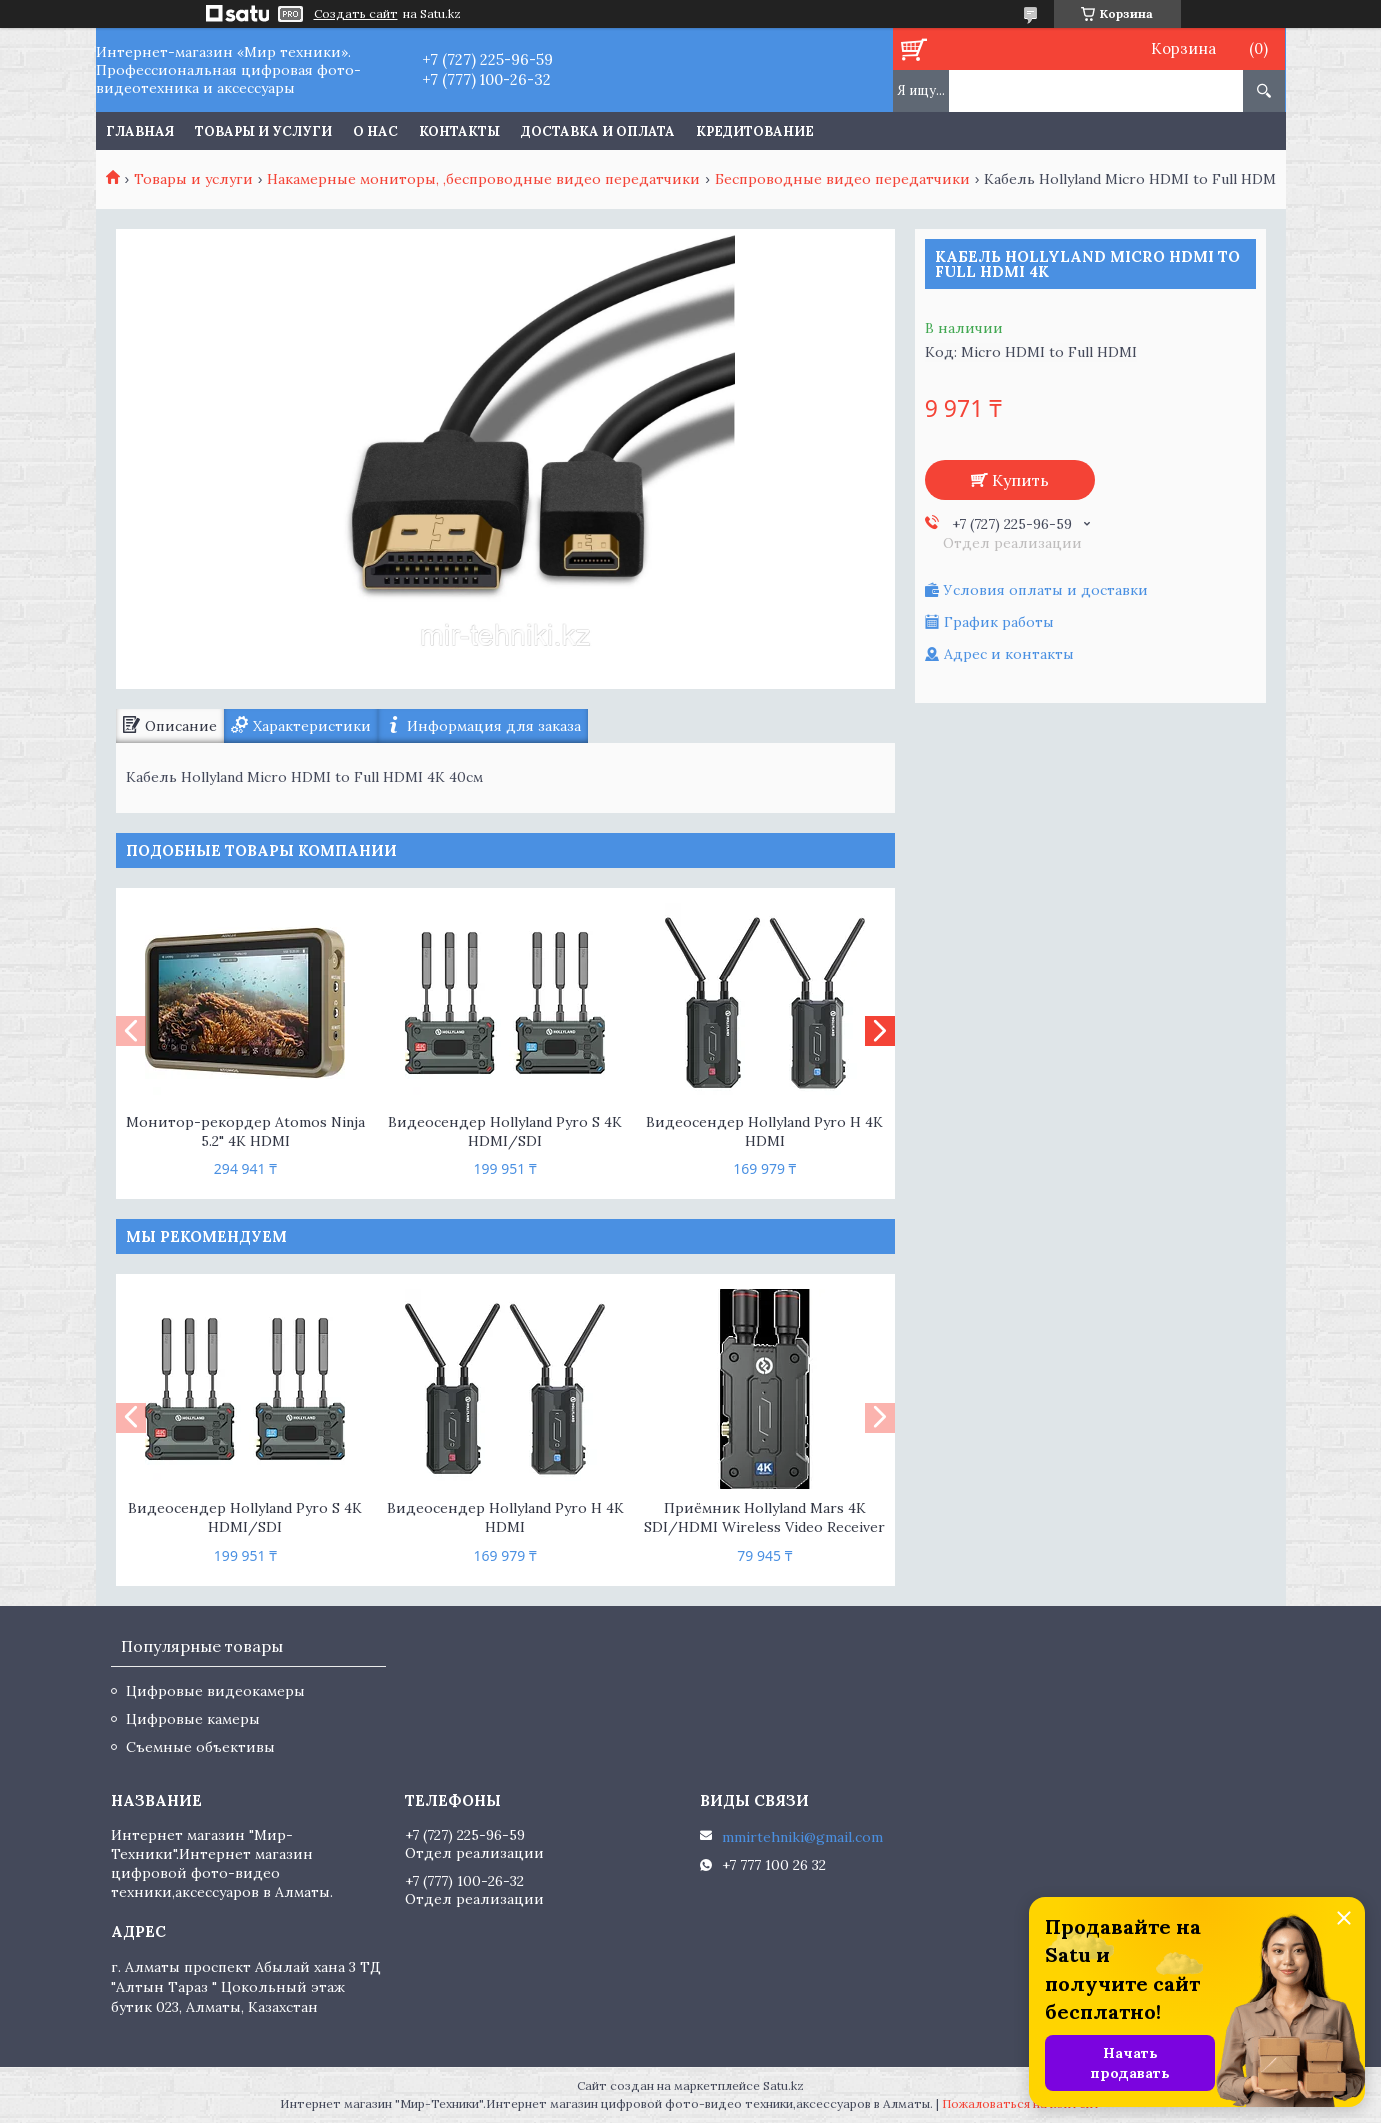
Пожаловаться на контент (1021, 2103)
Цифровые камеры (193, 1719)
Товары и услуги (263, 131)
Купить (1020, 480)
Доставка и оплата (598, 131)
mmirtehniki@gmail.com (802, 1837)
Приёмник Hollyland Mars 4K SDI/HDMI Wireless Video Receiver (764, 1517)
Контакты (459, 131)
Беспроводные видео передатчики (842, 179)
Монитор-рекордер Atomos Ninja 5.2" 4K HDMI (245, 1131)
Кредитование (755, 131)
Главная (140, 131)
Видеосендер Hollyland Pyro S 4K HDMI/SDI (505, 1131)
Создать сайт (356, 14)
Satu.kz (783, 2085)
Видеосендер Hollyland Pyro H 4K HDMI (764, 1131)
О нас (375, 131)
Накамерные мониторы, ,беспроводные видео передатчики (483, 179)
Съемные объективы (200, 1747)
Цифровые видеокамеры (215, 1691)
